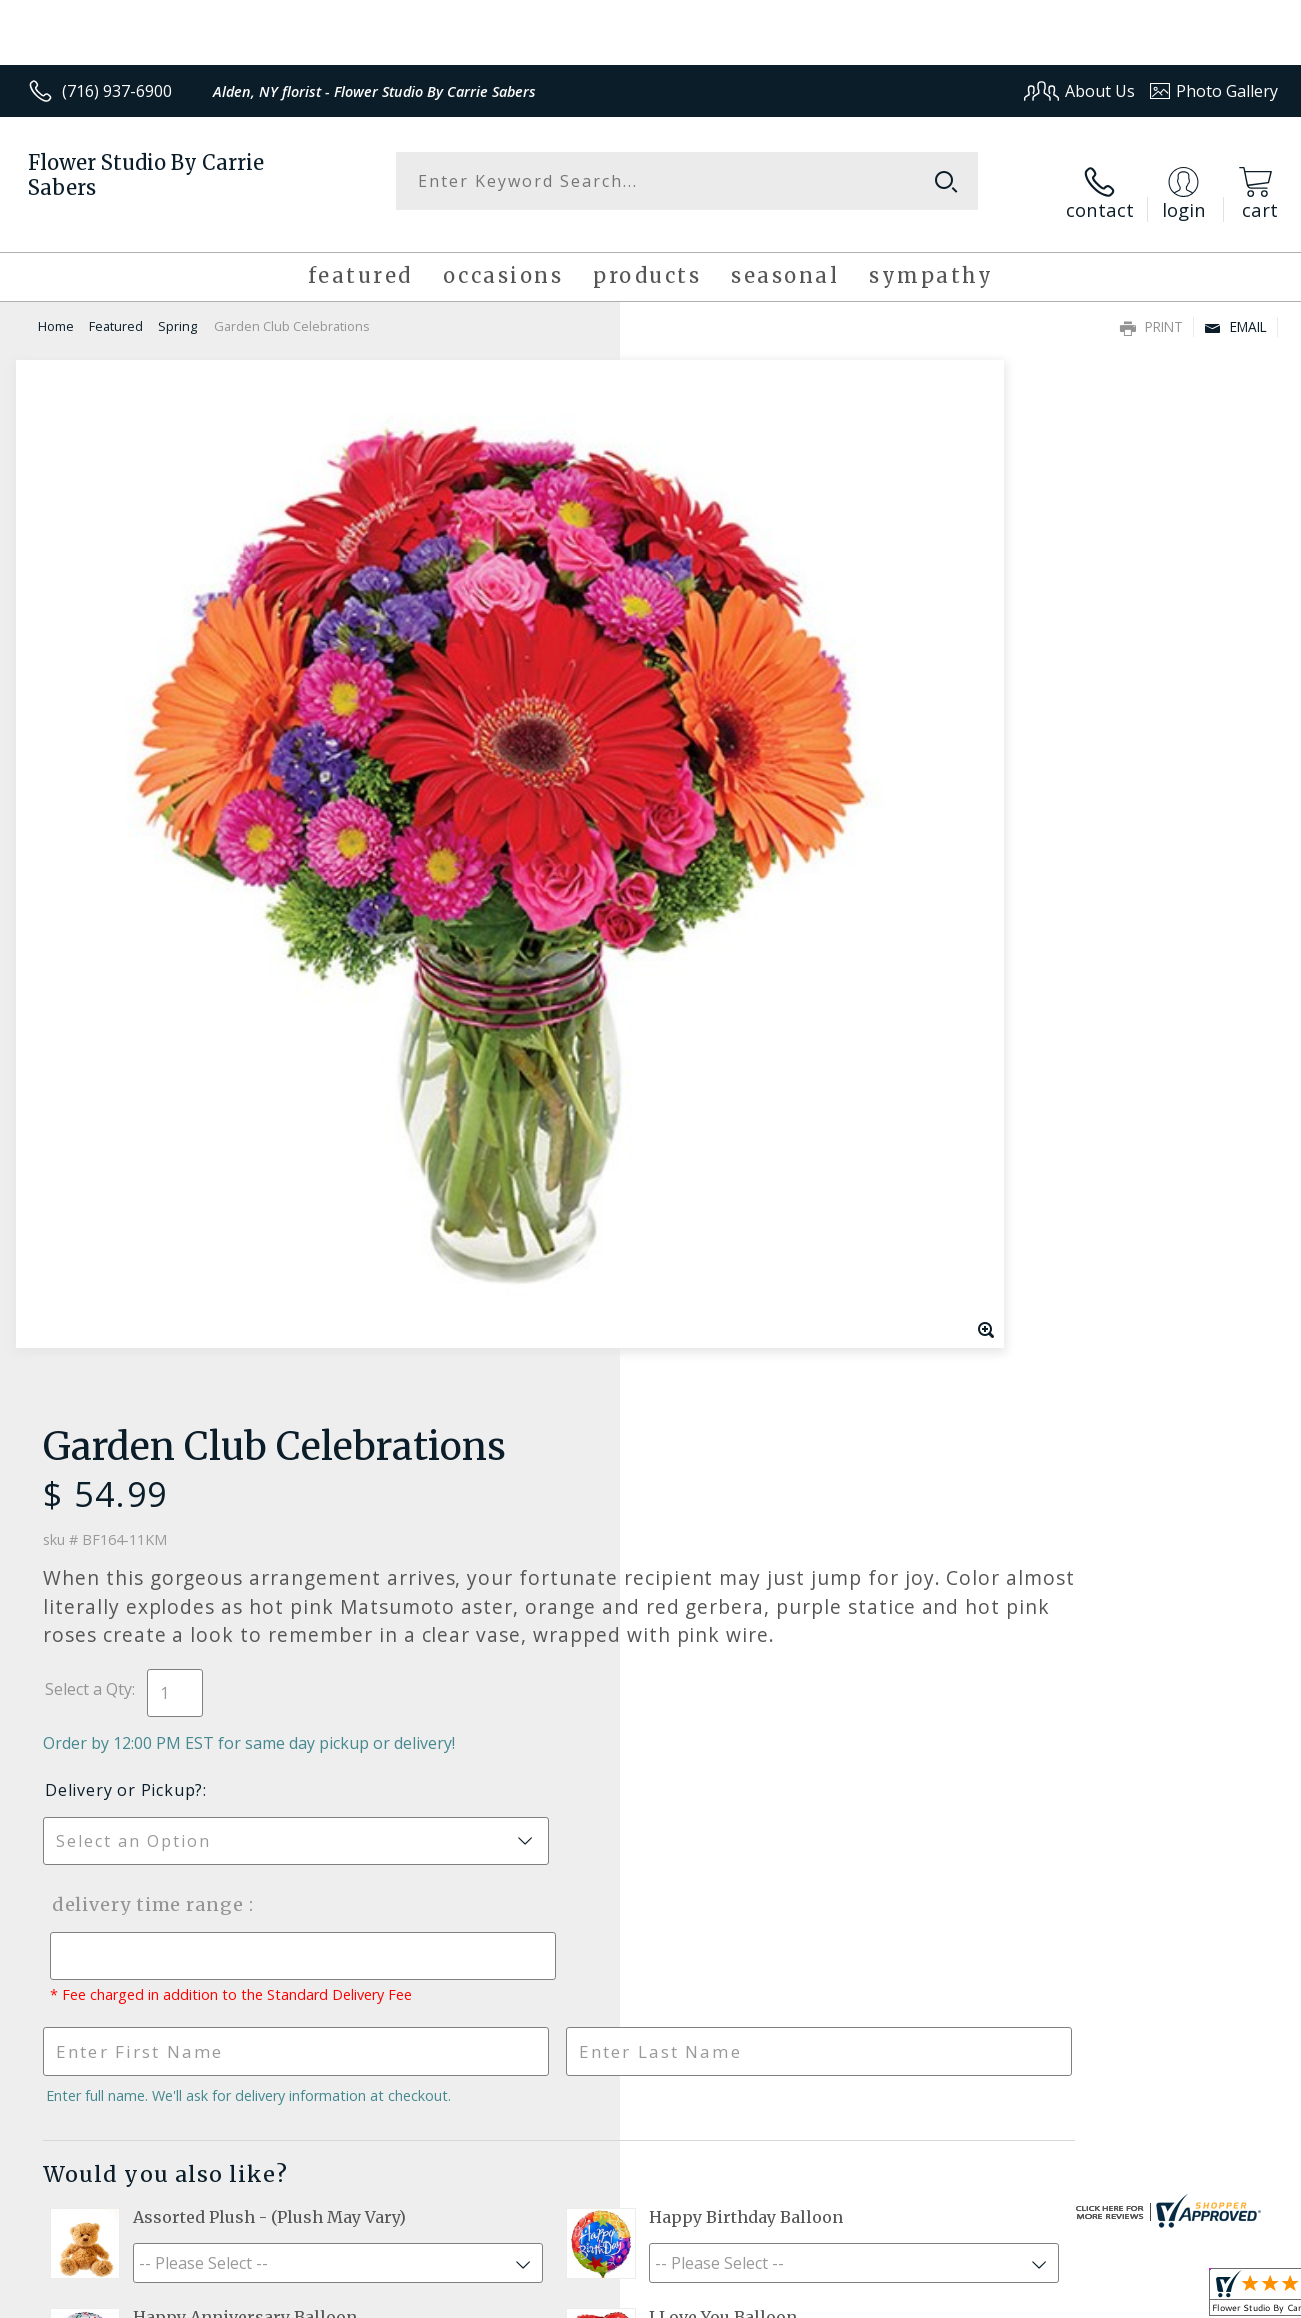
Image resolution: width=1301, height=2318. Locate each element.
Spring (177, 306)
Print (1151, 306)
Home (56, 306)
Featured (116, 306)
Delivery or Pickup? (732, 760)
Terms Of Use (836, 2297)
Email (1235, 306)
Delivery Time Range (751, 874)
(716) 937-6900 (117, 91)
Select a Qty (696, 659)
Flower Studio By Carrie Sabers (146, 175)
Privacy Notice (953, 2297)
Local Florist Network (1094, 2297)
